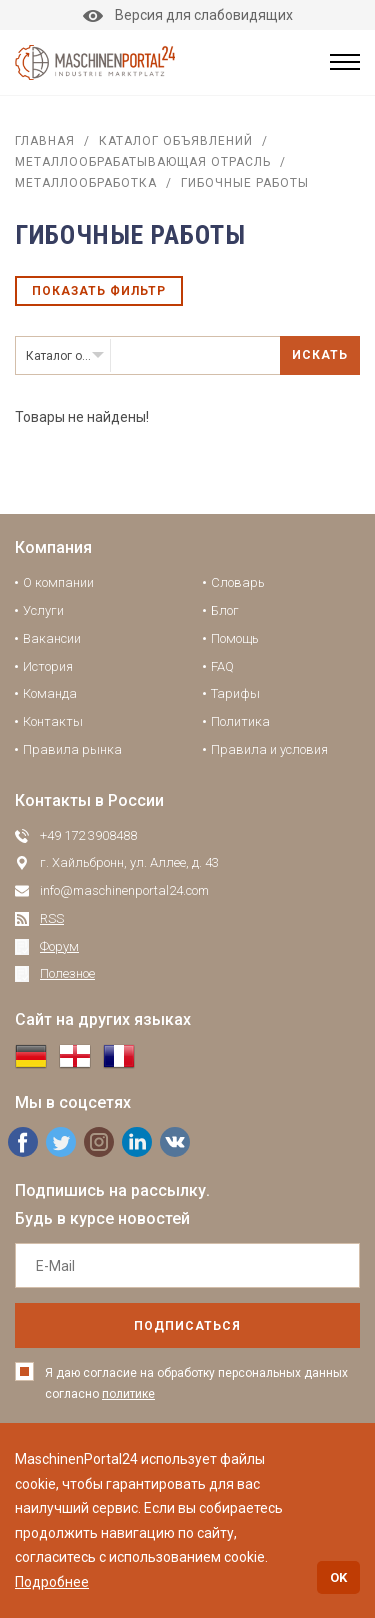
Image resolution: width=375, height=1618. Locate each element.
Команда (50, 693)
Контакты (53, 721)
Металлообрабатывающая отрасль (143, 162)
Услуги (43, 610)
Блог (225, 610)
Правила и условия (269, 749)
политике (128, 1394)
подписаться (187, 1326)
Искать (320, 355)
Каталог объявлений (176, 141)
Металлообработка (86, 183)
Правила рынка (72, 749)
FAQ (222, 666)
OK (338, 1577)
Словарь (238, 582)
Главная (45, 141)
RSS (52, 918)
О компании (58, 582)
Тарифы (235, 693)
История (48, 666)
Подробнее (52, 1582)
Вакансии (52, 638)
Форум (59, 946)
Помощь (235, 638)
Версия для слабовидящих (188, 15)
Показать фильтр (99, 291)
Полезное (67, 973)
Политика (240, 721)
